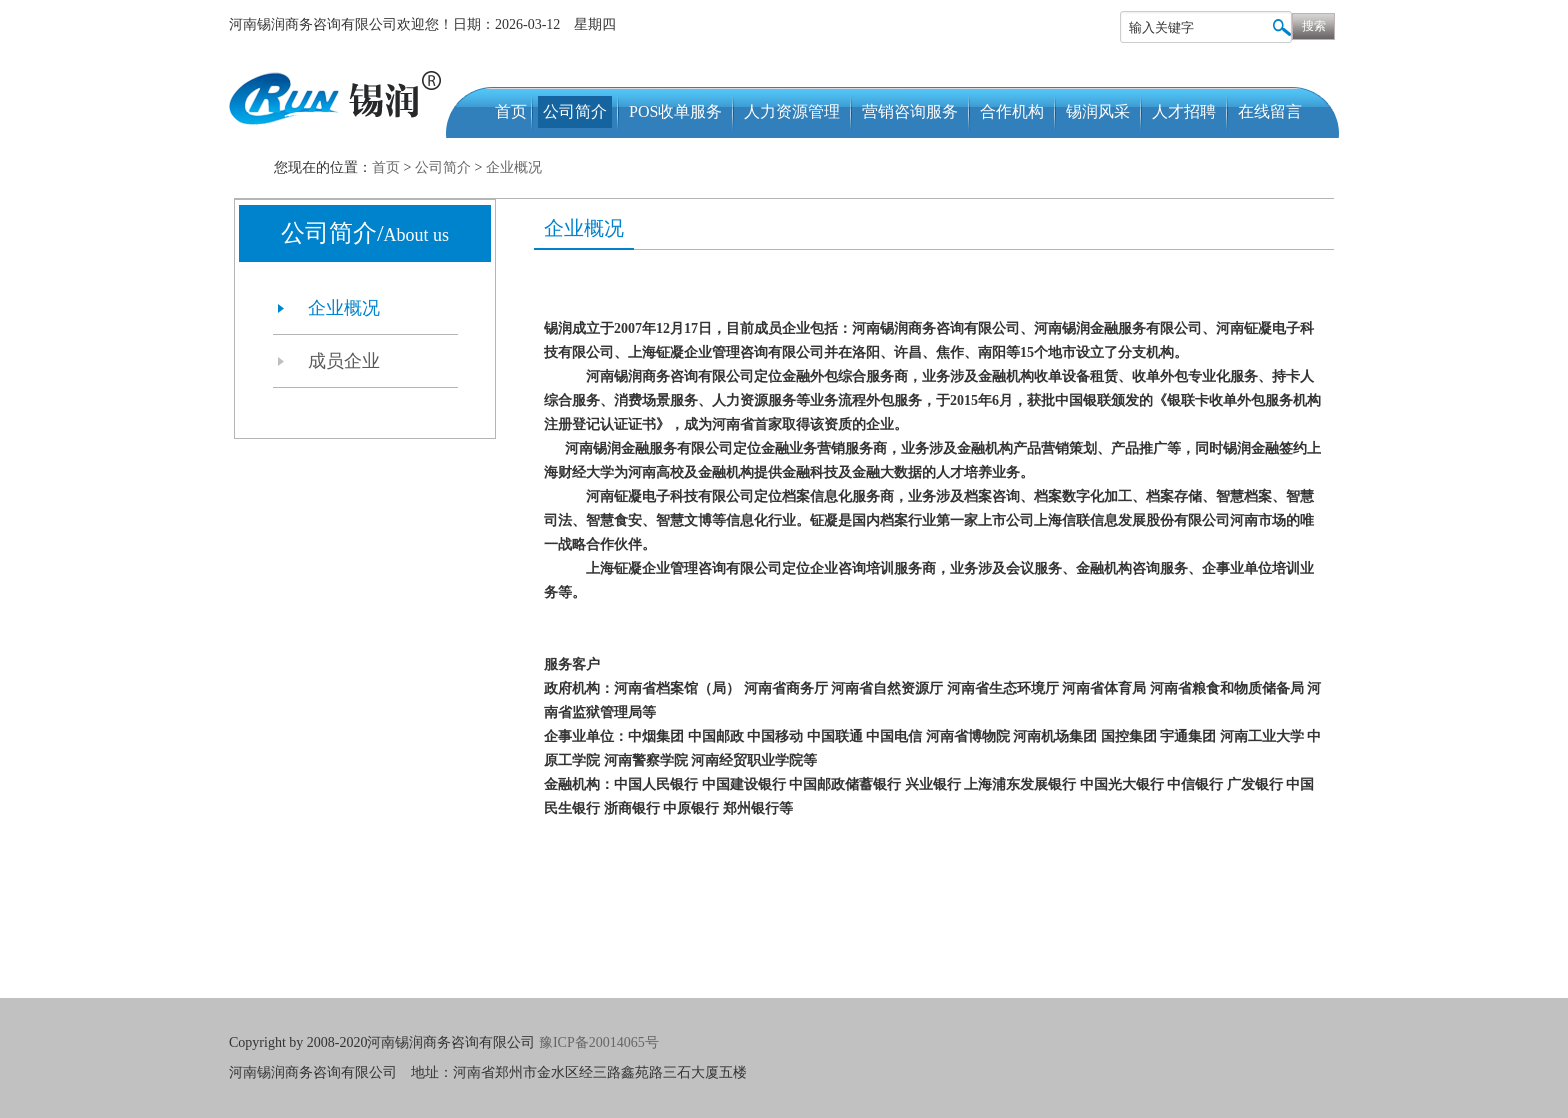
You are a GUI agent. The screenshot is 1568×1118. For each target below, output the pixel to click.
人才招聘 (1184, 111)
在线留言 (1270, 111)
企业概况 (514, 167)
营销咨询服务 (910, 111)
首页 (511, 111)
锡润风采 (1098, 111)
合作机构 (1012, 111)
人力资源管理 (792, 111)
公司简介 (575, 111)
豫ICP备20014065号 (600, 1042)
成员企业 (344, 361)
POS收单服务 (675, 111)
